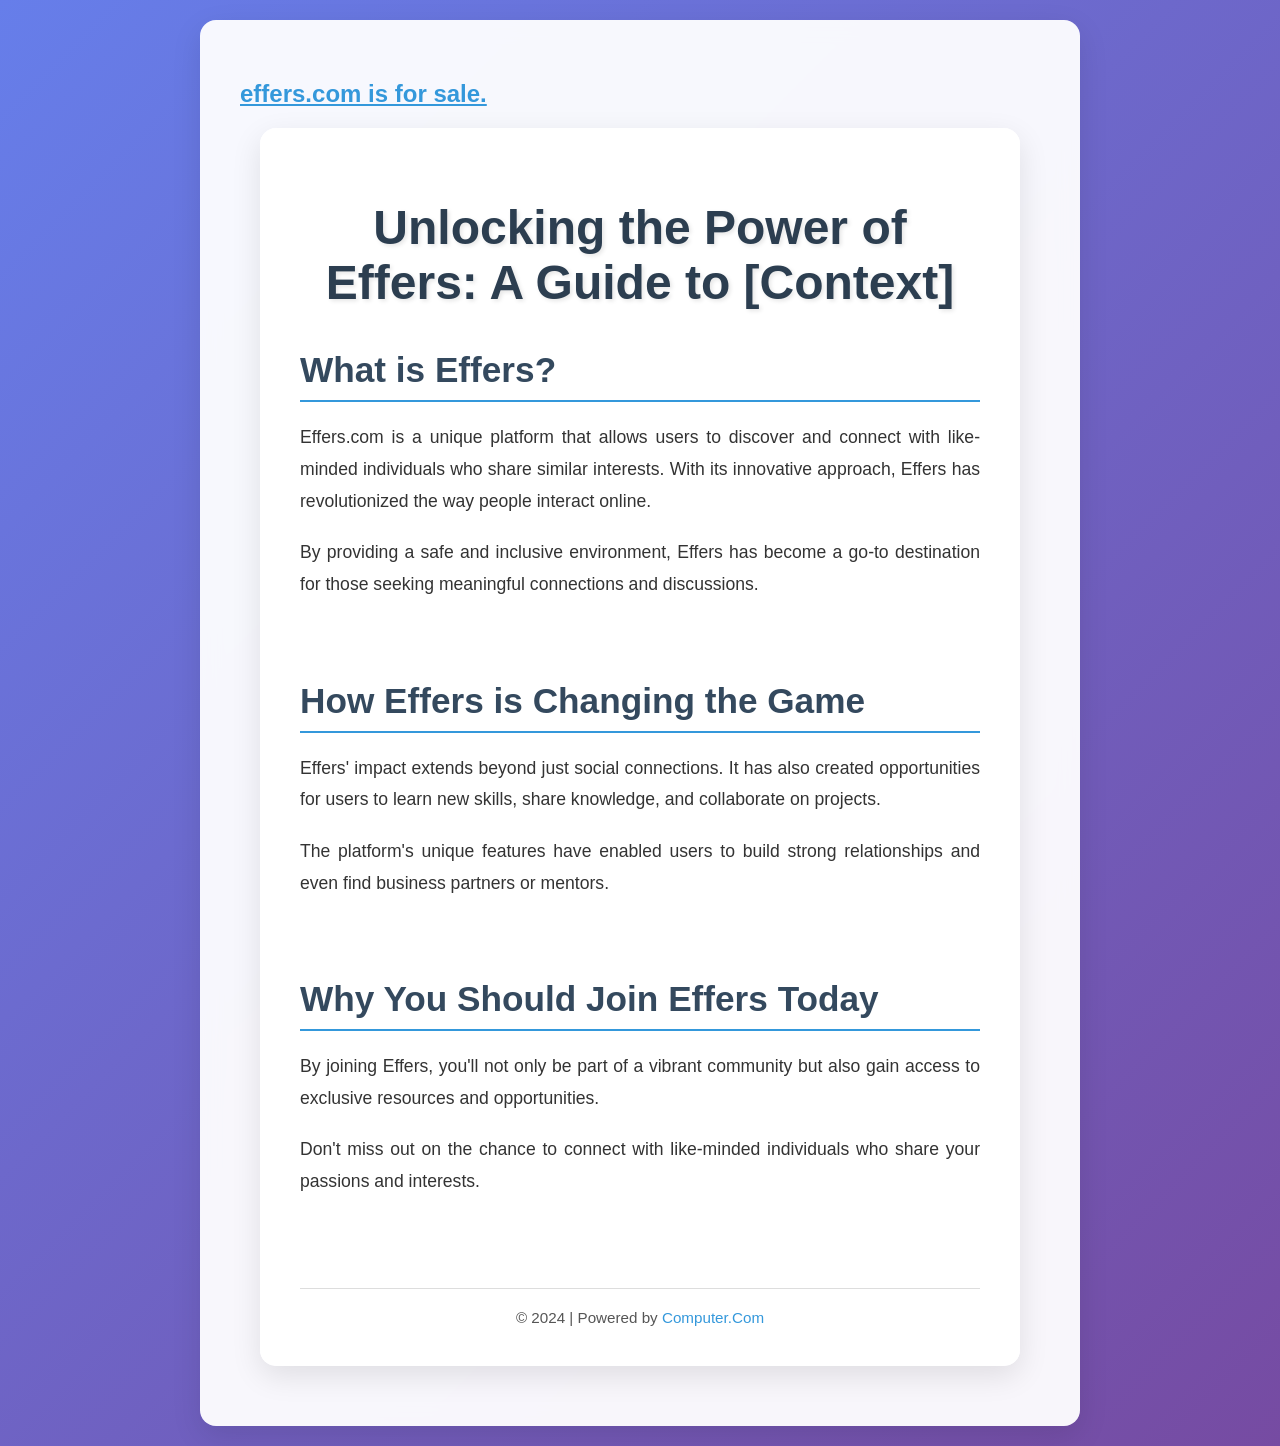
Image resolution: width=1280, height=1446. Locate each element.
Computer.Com (713, 1317)
